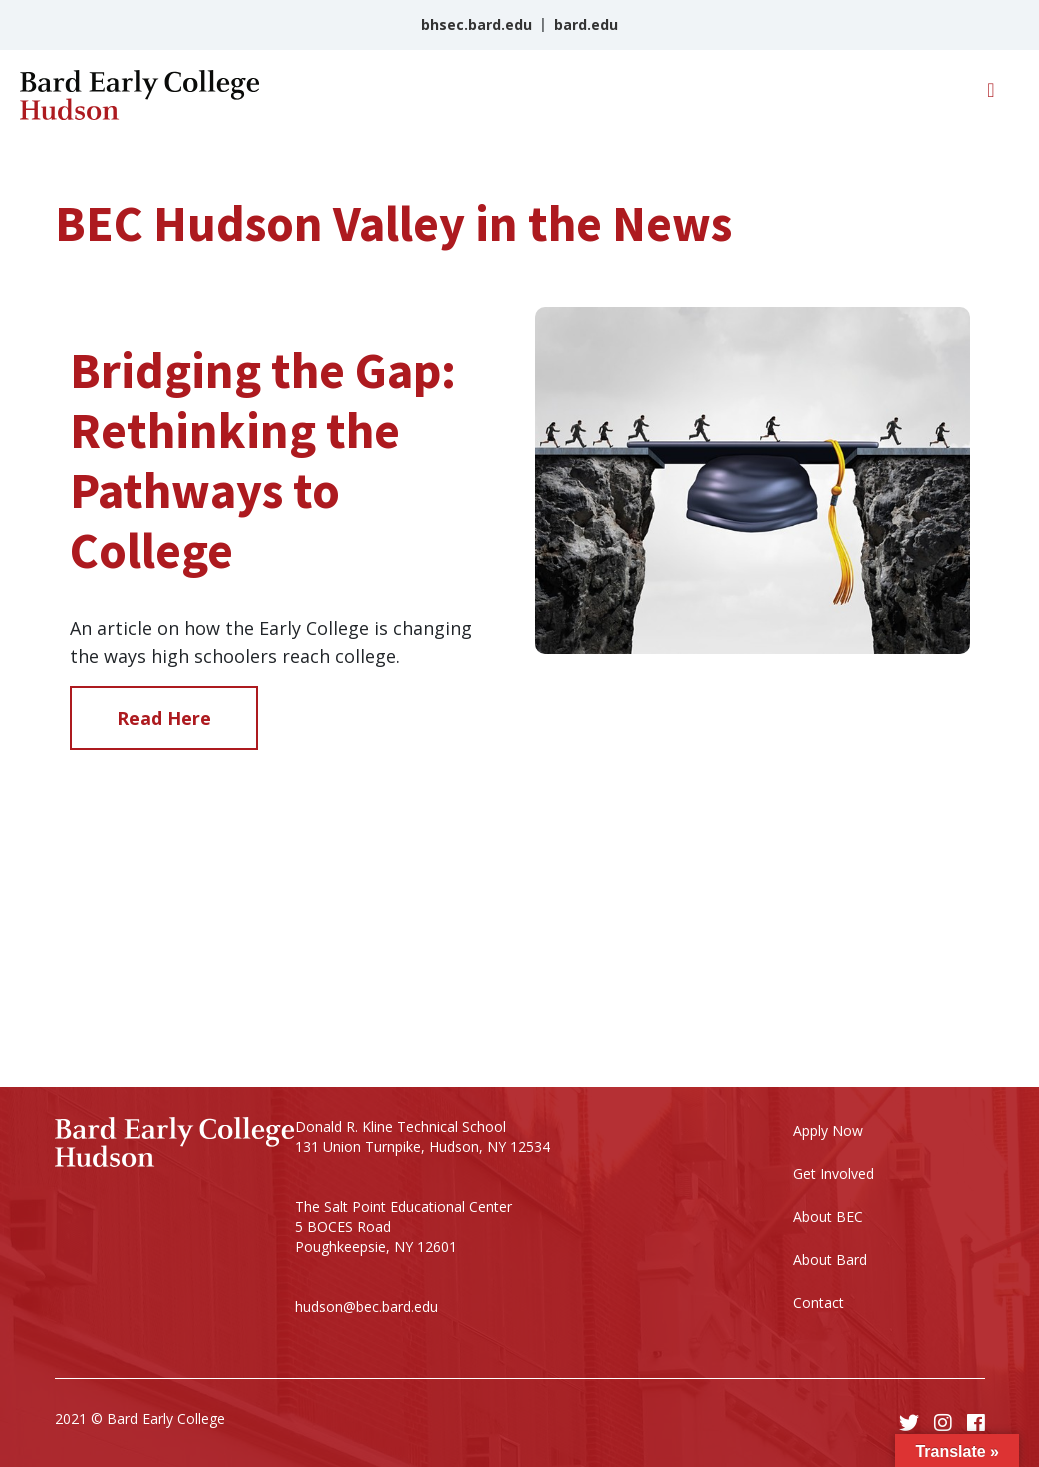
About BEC (828, 1216)
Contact (818, 1302)
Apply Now (828, 1130)
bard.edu (586, 24)
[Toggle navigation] (991, 95)
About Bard (830, 1259)
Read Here (164, 718)
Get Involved (833, 1173)
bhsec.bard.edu (476, 24)
